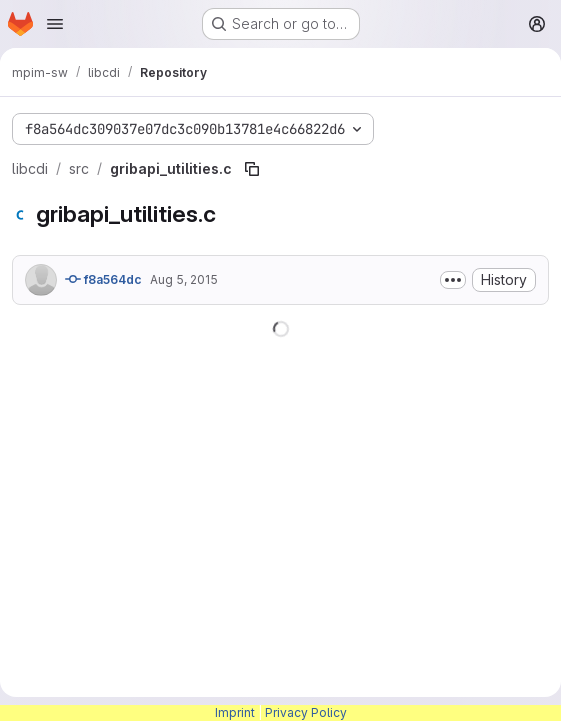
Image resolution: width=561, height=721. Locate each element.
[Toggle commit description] (453, 280)
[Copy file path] (252, 169)
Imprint (235, 712)
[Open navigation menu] (55, 24)
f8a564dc (103, 279)
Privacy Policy (306, 712)
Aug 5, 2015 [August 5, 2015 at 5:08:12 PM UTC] (184, 279)
